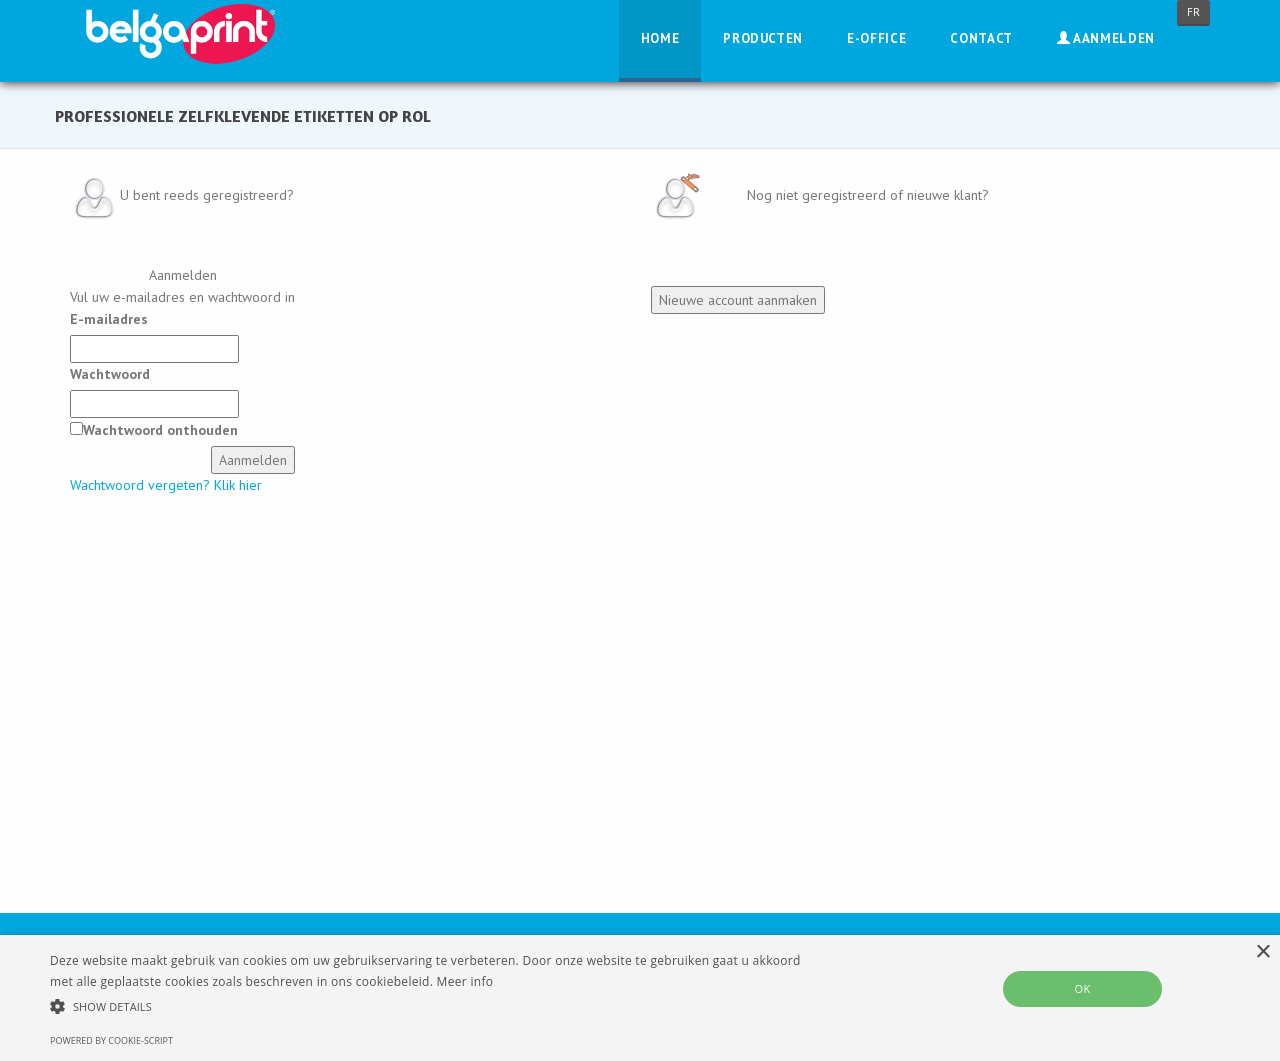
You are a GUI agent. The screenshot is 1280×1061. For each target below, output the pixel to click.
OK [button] (1082, 988)
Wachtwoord (110, 374)
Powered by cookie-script (111, 1040)
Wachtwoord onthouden (160, 430)
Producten (763, 38)
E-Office (876, 38)
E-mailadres (109, 319)
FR (1193, 12)
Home (660, 38)
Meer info (465, 981)
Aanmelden (1106, 38)
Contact (981, 38)
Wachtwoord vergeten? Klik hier (166, 485)
